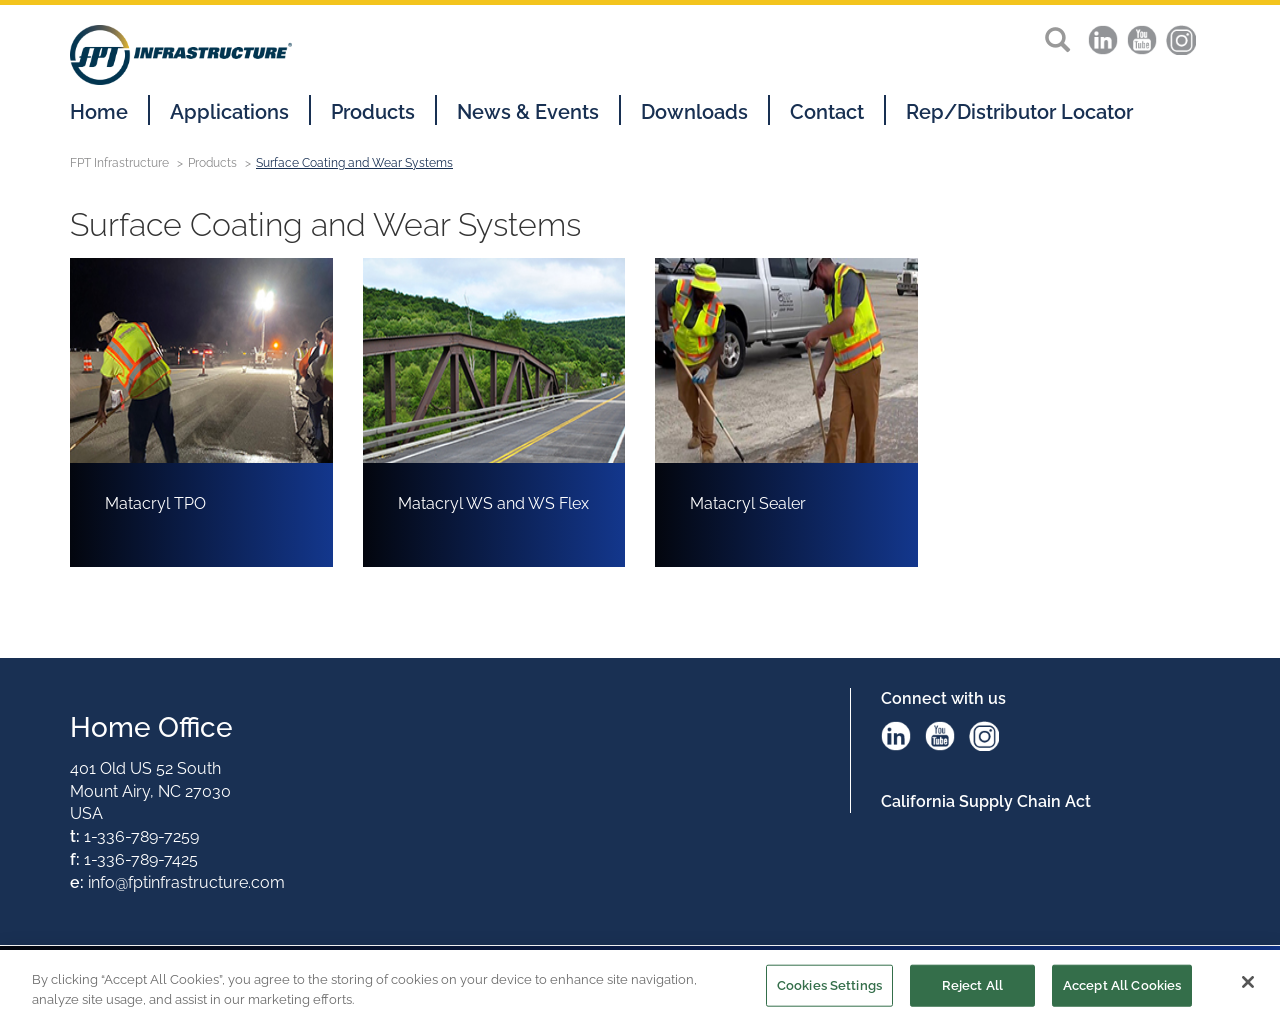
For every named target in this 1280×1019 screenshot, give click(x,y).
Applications (229, 112)
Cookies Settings (829, 987)
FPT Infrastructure (119, 163)
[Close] (1248, 984)
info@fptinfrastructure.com (186, 882)
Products (373, 112)
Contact (827, 112)
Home (99, 112)
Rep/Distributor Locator (1019, 112)
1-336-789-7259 (141, 836)
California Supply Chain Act (986, 801)
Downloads (694, 112)
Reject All (972, 987)
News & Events (528, 112)
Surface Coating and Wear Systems (354, 163)
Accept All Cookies (1122, 987)
